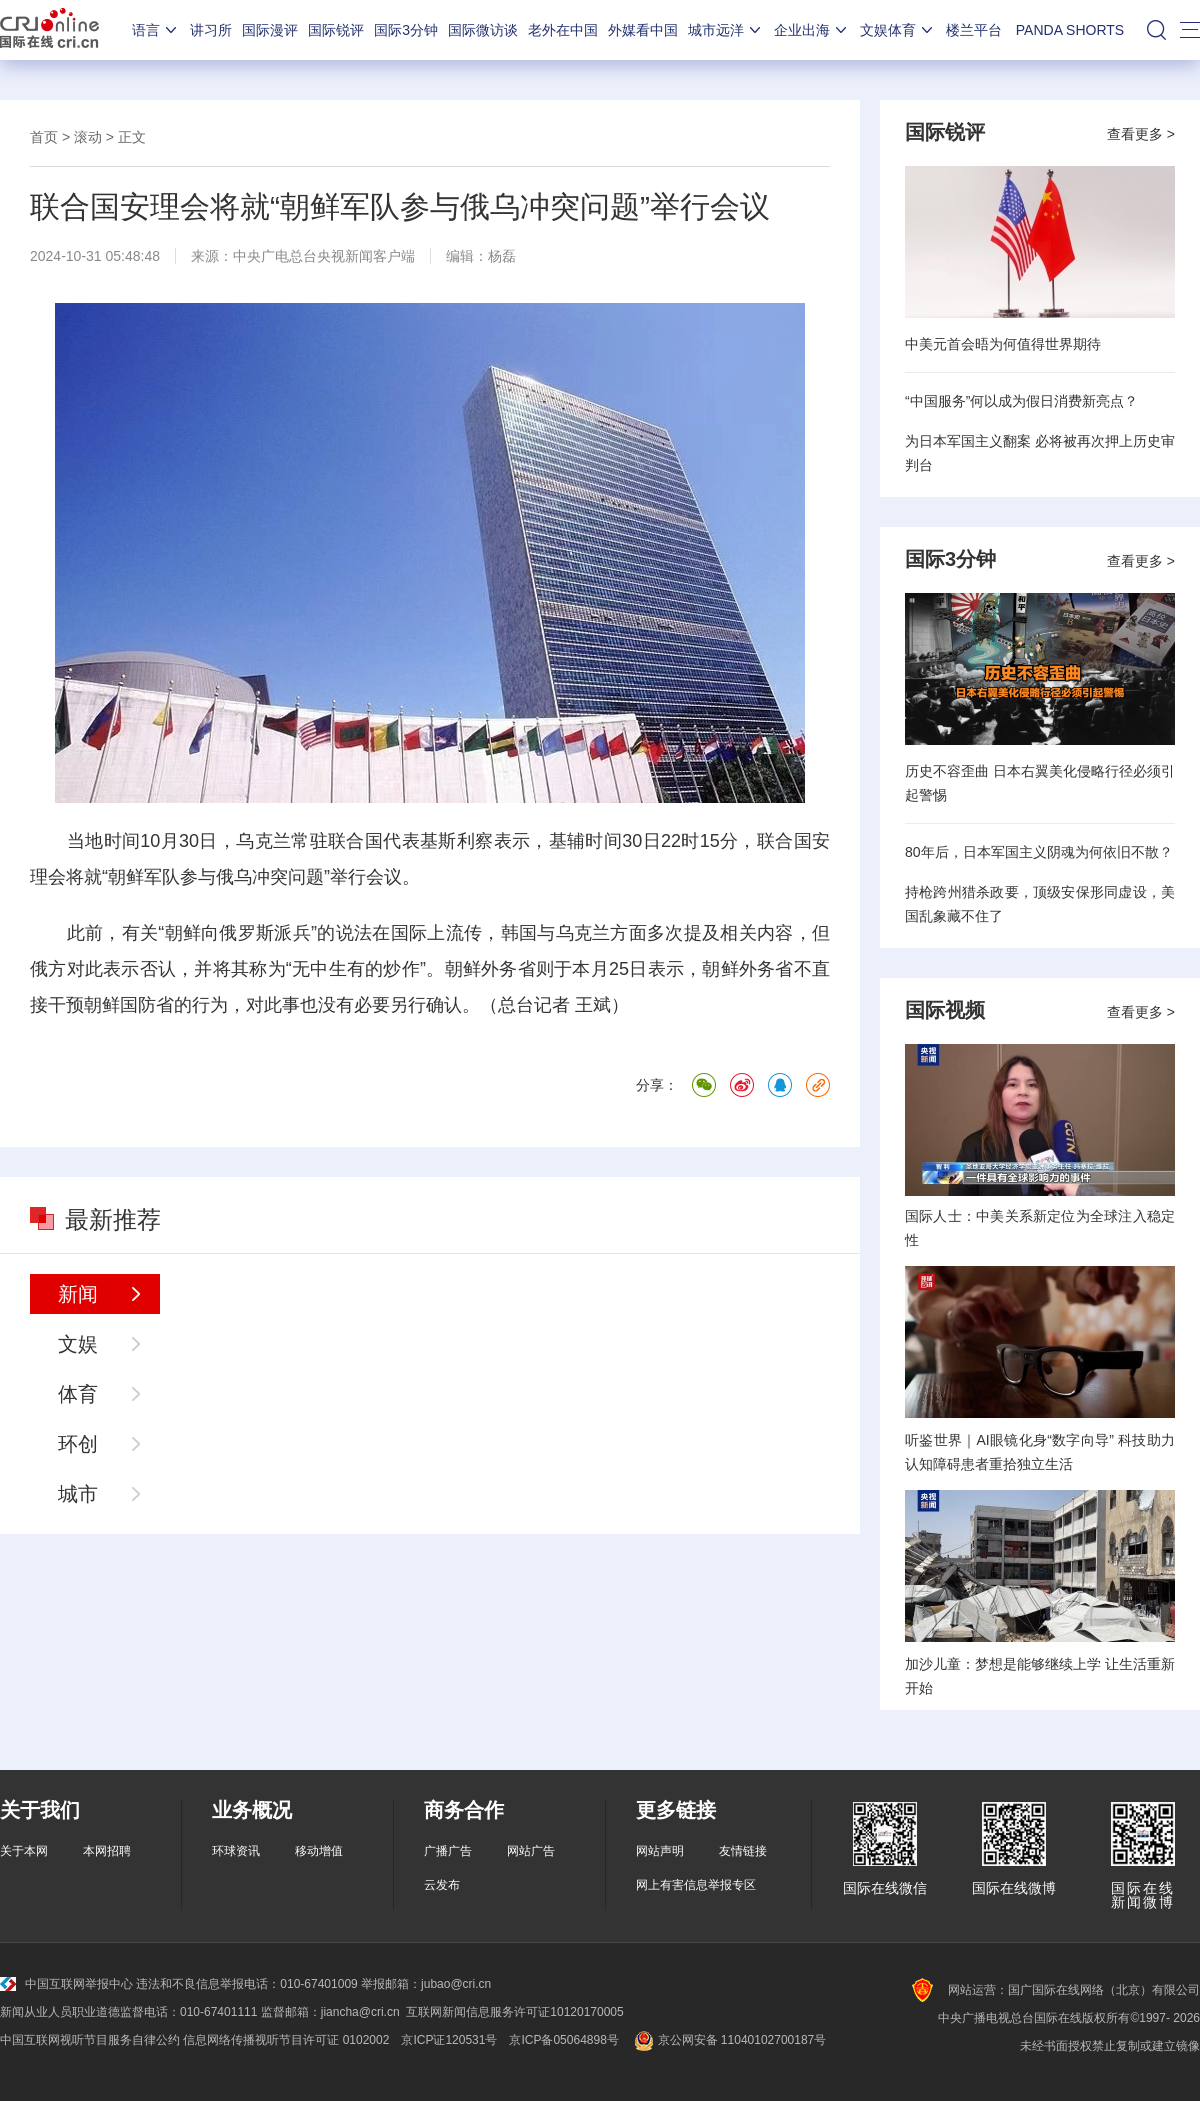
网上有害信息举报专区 (696, 1885)
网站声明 (660, 1851)
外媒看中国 (643, 30)
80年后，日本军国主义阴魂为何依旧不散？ (1039, 852)
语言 (156, 30)
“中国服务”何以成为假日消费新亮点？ (1021, 401)
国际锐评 (336, 30)
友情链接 (743, 1851)
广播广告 (448, 1851)
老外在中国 (563, 30)
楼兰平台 (974, 30)
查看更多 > (1141, 134)
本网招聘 (107, 1851)
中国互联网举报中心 (66, 1984)
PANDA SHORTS (1070, 30)
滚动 (88, 137)
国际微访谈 (483, 30)
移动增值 (319, 1851)
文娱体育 (898, 30)
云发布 (442, 1885)
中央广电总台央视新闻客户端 (324, 256)
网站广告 (531, 1851)
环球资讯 (236, 1851)
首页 (44, 137)
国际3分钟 (406, 30)
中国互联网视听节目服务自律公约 (90, 2040)
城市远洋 (726, 30)
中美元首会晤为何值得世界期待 (1003, 344)
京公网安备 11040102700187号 (728, 2040)
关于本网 (24, 1851)
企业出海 (812, 30)
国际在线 (49, 30)
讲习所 (211, 30)
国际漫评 (270, 30)
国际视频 (945, 1010)
